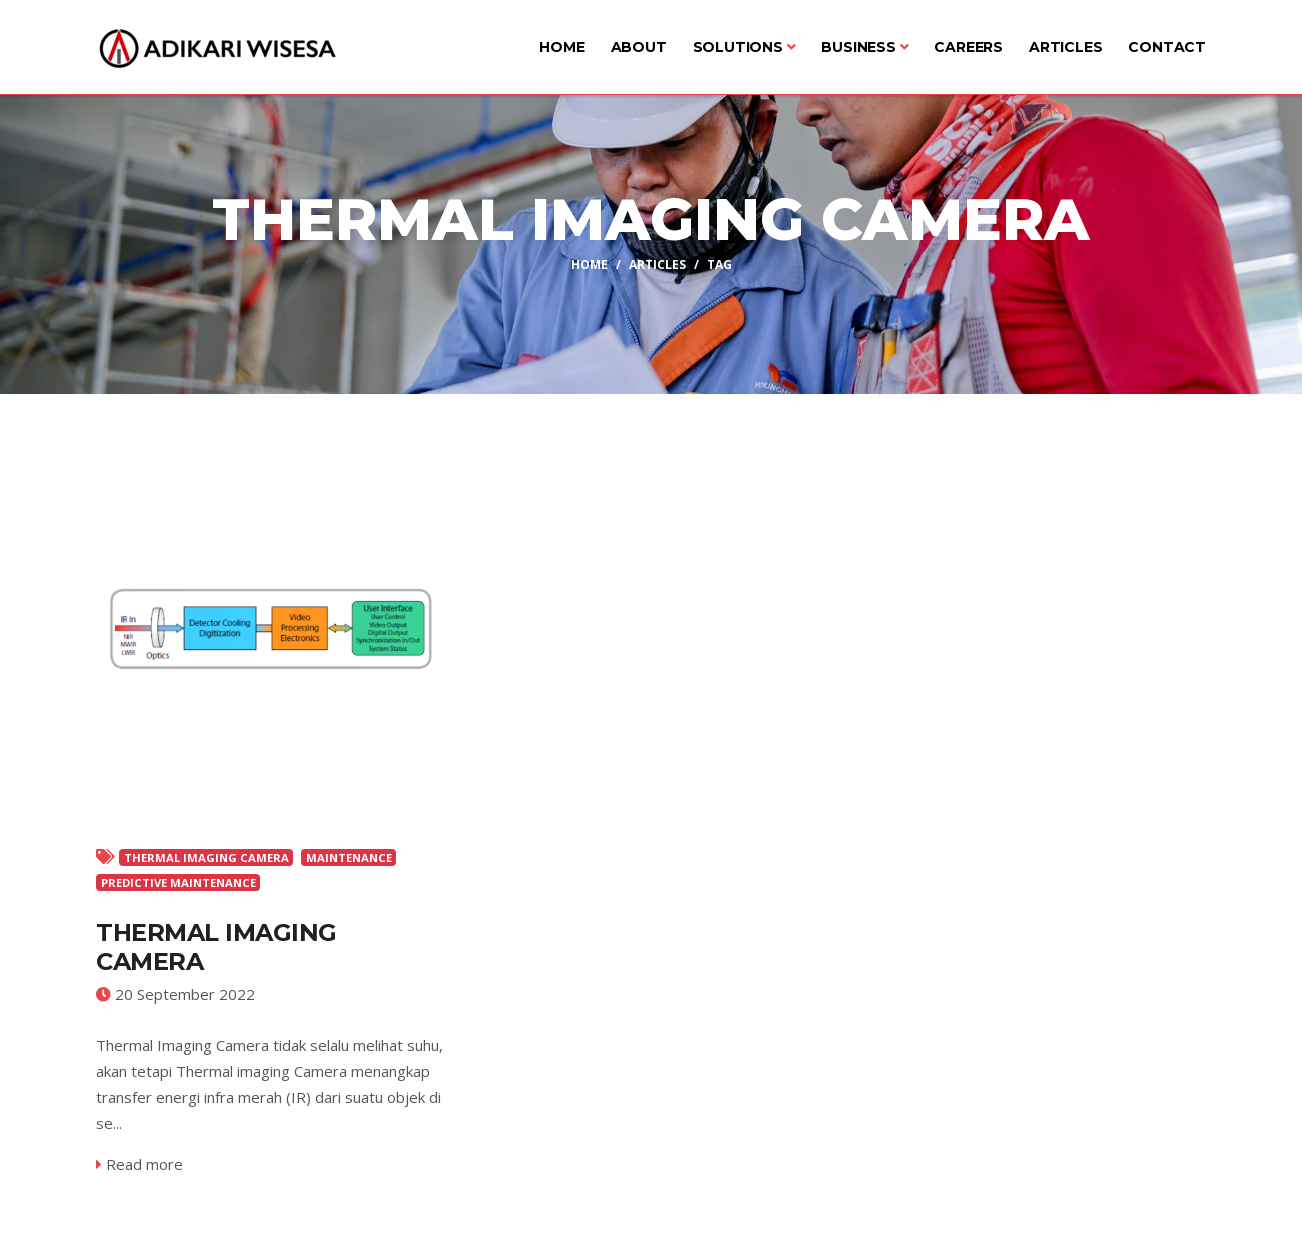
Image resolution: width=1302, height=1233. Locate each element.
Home (561, 47)
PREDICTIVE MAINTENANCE (178, 882)
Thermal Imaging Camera (216, 947)
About (639, 47)
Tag (719, 263)
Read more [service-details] (139, 1164)
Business (864, 47)
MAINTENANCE (349, 857)
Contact (1167, 47)
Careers (968, 47)
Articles (1065, 47)
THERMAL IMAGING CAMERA (206, 857)
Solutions (744, 47)
